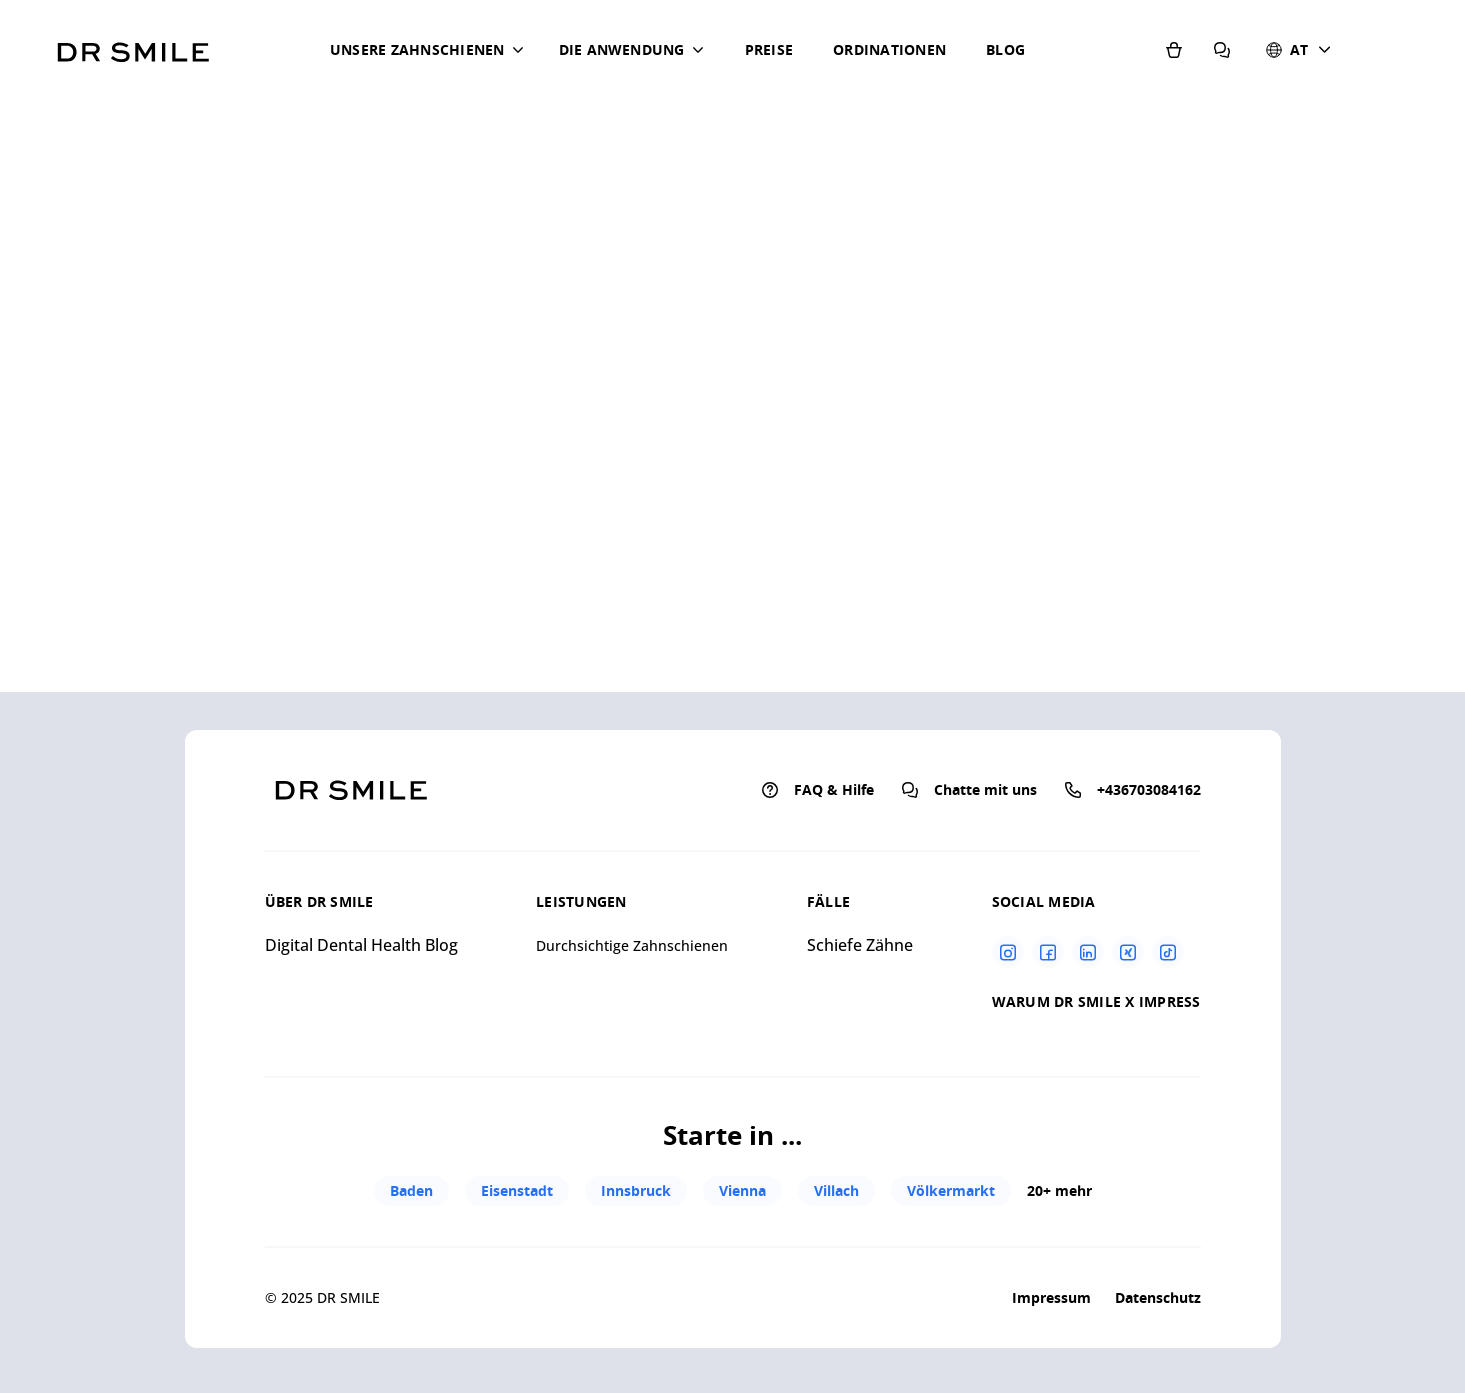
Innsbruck (636, 1190)
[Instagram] (1008, 952)
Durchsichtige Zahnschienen (632, 945)
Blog (1005, 49)
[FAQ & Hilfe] (1222, 48)
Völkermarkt (951, 1190)
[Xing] (1128, 952)
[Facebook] (1048, 952)
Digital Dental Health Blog (361, 945)
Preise (769, 49)
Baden (411, 1190)
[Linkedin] (1088, 952)
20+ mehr (1059, 1190)
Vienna (742, 1190)
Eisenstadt (517, 1190)
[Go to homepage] (133, 45)
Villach (836, 1190)
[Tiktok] (1168, 952)
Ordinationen (889, 49)
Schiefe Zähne (860, 945)
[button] (430, 50)
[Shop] (1174, 48)
